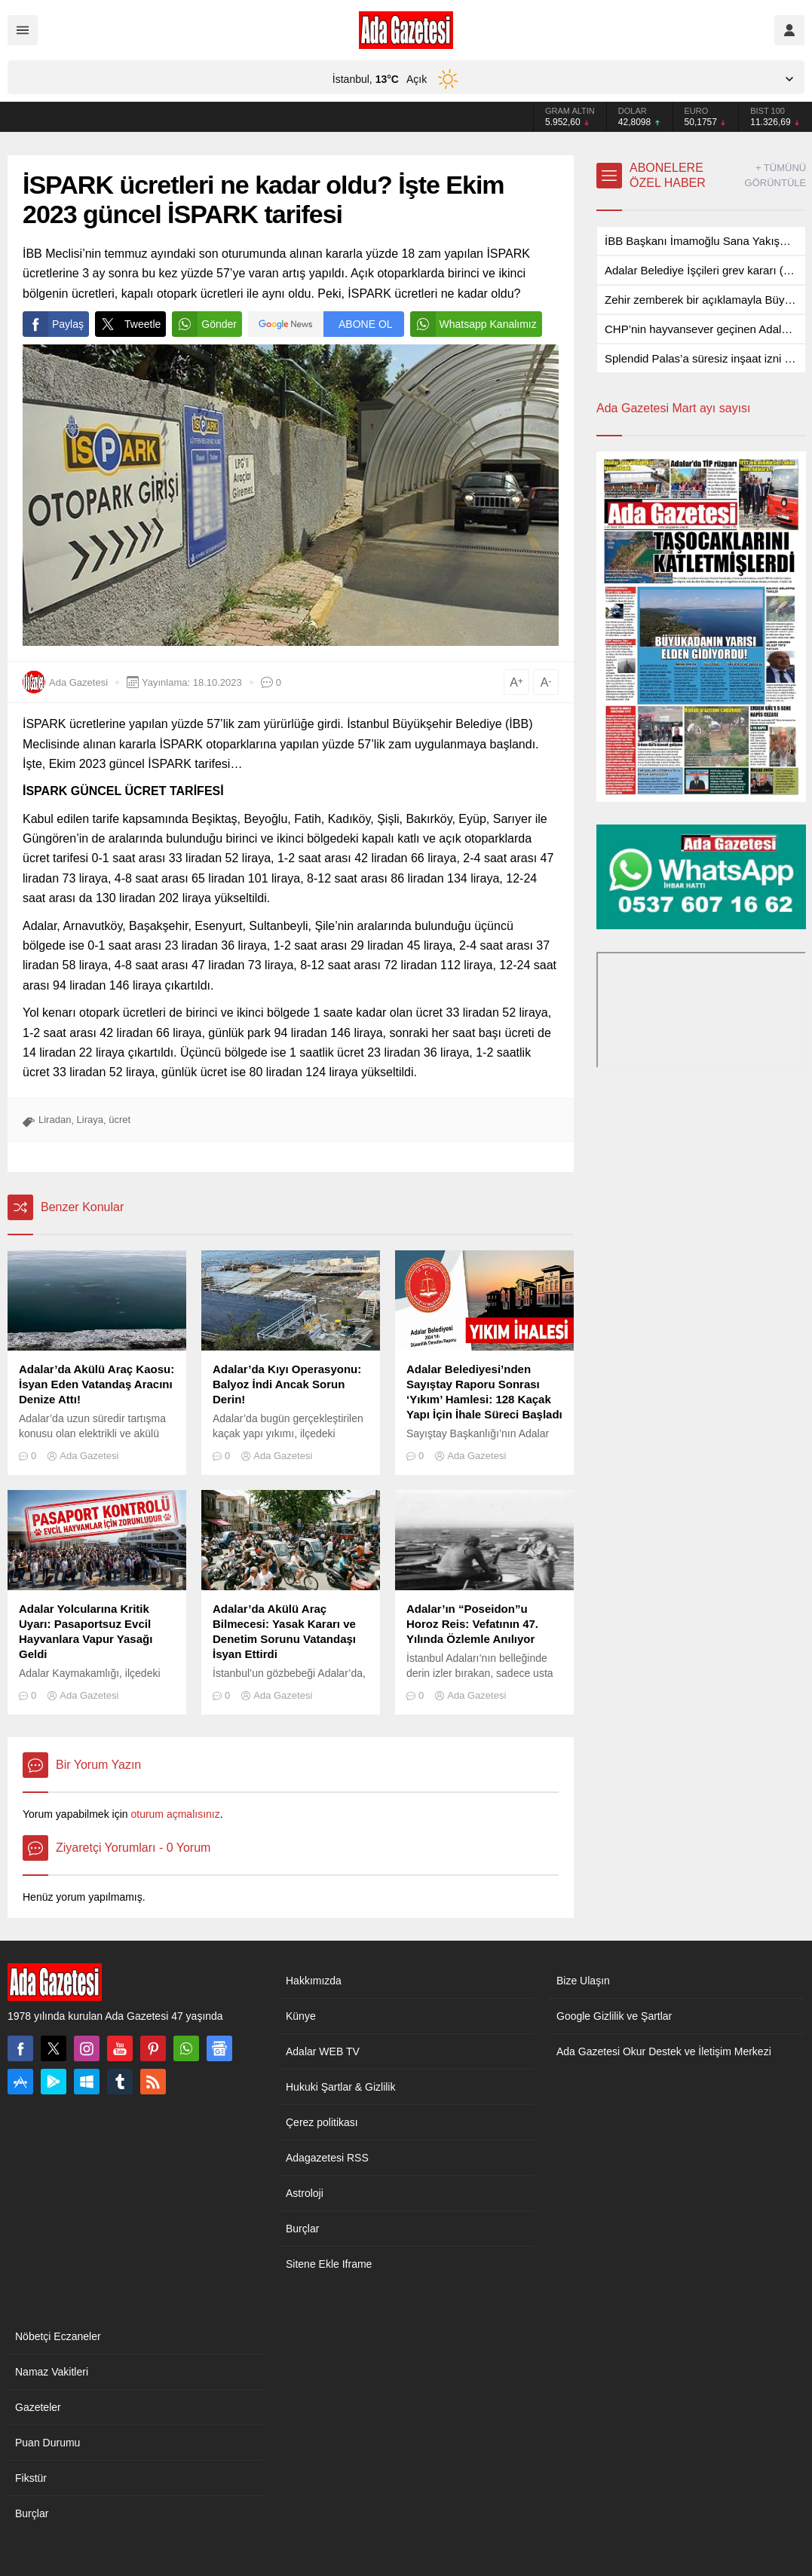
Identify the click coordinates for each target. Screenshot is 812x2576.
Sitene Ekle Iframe (329, 2264)
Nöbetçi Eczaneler (58, 2336)
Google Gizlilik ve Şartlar (614, 2016)
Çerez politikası (322, 2122)
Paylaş (53, 324)
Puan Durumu (47, 2443)
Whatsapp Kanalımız (473, 324)
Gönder (204, 324)
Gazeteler (38, 2407)
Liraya (90, 1119)
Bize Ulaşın (583, 1981)
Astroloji (304, 2193)
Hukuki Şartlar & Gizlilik (340, 2087)
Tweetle (128, 324)
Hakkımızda (314, 1981)
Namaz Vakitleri (51, 2372)
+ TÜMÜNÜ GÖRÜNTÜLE (776, 175)
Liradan (54, 1119)
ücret (119, 1119)
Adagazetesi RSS (327, 2158)
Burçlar (302, 2229)
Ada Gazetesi (78, 682)
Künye (301, 2016)
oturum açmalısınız (174, 1814)
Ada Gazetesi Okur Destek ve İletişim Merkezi (663, 2051)
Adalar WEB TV (323, 2051)
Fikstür (31, 2478)
